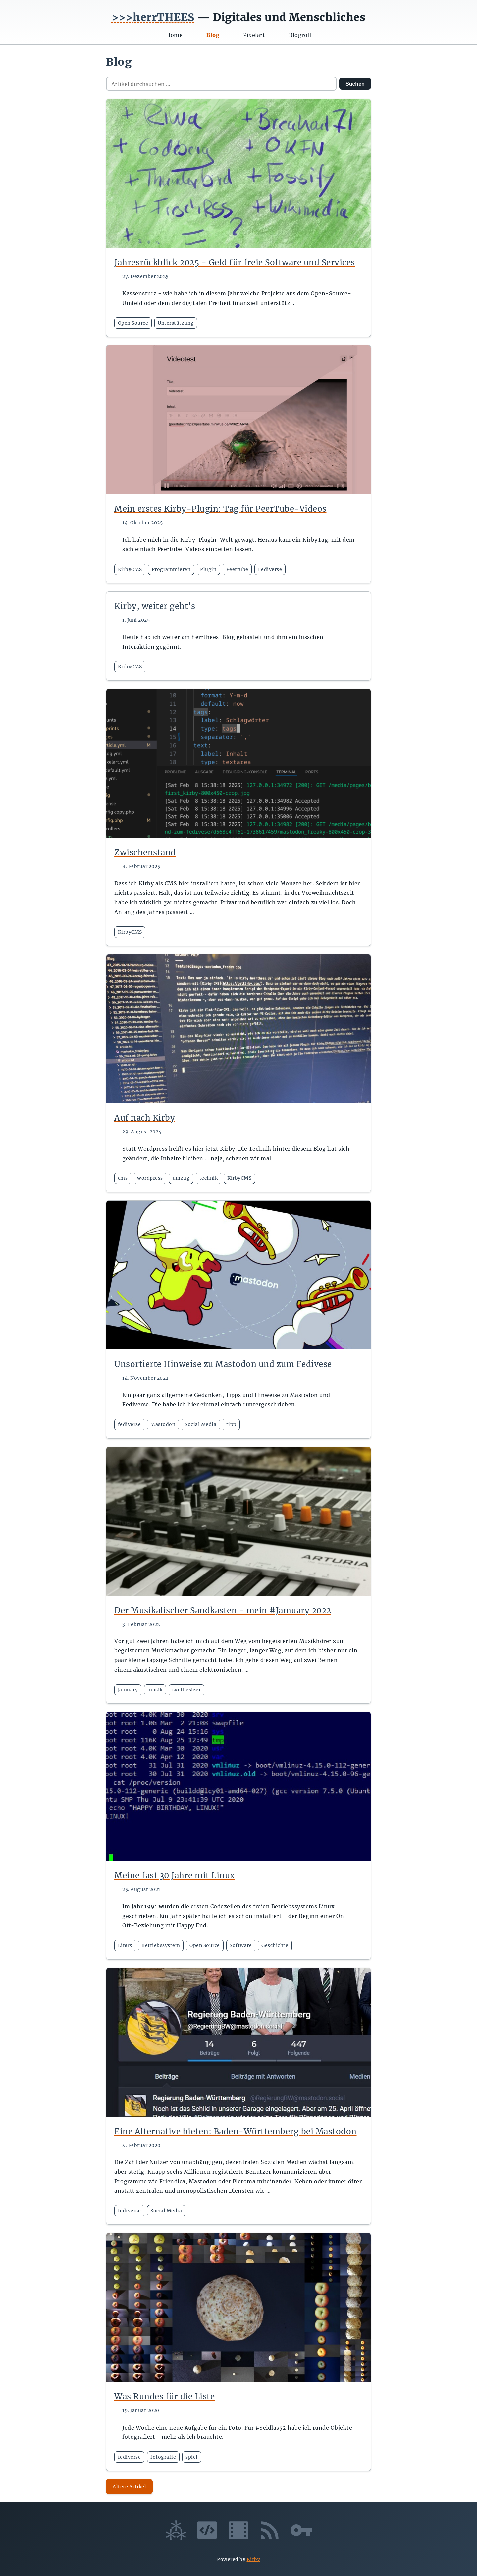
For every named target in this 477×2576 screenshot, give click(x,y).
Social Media (200, 1424)
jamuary (128, 1690)
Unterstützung (176, 323)
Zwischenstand (145, 852)
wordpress (150, 1178)
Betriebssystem (160, 1945)
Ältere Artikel (129, 2487)
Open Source (133, 323)
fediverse (129, 1424)
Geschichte (274, 1945)
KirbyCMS (130, 569)
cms (123, 1178)
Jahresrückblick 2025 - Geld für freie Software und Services (234, 263)
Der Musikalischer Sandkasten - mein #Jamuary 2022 (222, 1610)
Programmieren (171, 569)
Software (241, 1945)
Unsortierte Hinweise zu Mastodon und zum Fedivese (223, 1364)
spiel (192, 2457)
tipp (231, 1424)
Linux (125, 1945)
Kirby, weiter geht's (154, 606)
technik (208, 1178)
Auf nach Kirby (144, 1118)
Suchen (355, 83)
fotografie (163, 2457)
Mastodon (162, 1424)
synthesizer (186, 1690)
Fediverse (270, 569)
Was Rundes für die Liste (164, 2396)
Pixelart (254, 35)
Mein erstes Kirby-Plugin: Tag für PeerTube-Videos (220, 509)
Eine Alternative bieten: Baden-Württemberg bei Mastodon (235, 2131)
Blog (212, 35)
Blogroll (300, 35)
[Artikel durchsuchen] (221, 84)
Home (174, 35)
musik (155, 1690)
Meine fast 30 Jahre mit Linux (174, 1875)
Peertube (237, 569)
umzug (181, 1178)
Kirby (253, 2559)
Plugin (208, 569)
